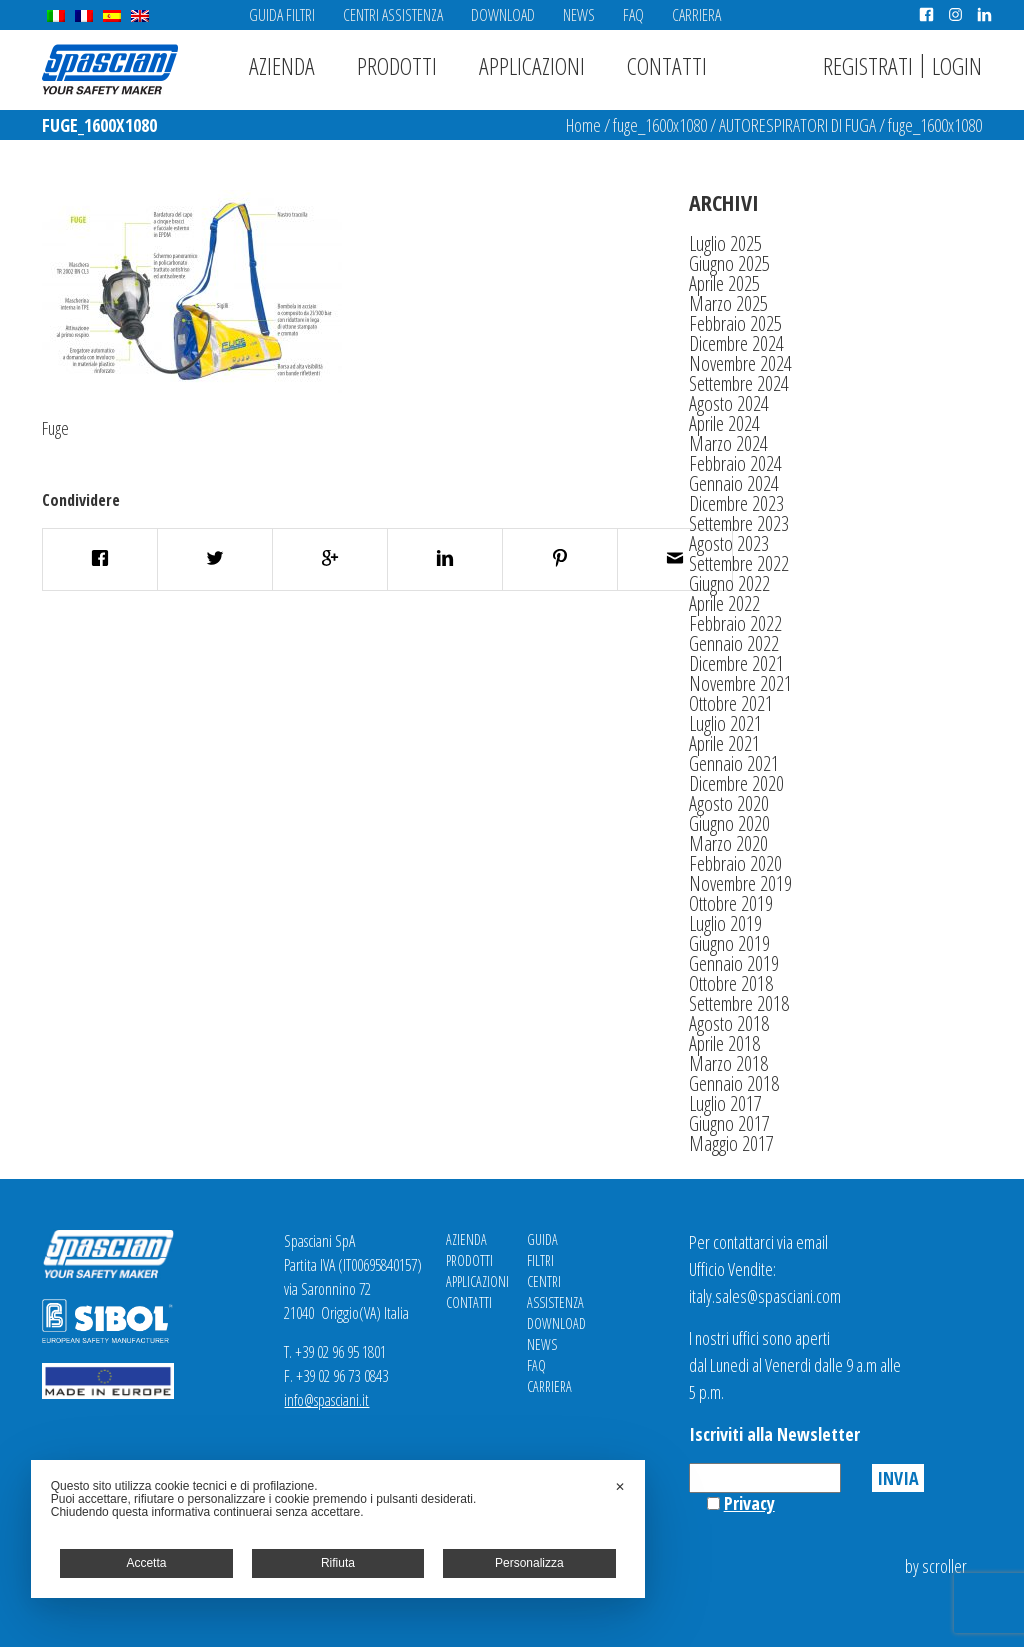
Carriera (696, 15)
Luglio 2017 (725, 1103)
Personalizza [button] (529, 1563)
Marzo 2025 (728, 303)
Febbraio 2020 (735, 863)
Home (583, 125)
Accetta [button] (146, 1563)
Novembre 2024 (740, 363)
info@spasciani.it (326, 1400)
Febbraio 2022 (735, 623)
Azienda (282, 65)
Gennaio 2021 (734, 763)
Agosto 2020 (729, 803)
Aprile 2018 (724, 1043)
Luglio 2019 (725, 923)
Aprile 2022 (724, 603)
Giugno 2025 (729, 263)
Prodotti (397, 65)
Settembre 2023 (739, 523)
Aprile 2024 (724, 423)
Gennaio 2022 (734, 643)
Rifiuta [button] (338, 1563)
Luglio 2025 (725, 243)
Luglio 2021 (725, 723)
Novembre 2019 (740, 883)
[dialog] (338, 1529)
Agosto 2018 (729, 1023)
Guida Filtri (282, 15)
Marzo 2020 (728, 843)
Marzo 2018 (728, 1063)
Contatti (667, 65)
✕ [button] (620, 1487)
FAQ (633, 15)
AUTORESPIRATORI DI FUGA (797, 125)
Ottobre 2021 (731, 703)
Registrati (868, 65)
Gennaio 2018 (734, 1083)
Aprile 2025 (724, 283)
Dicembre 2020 (736, 783)
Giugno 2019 (729, 943)
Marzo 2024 (728, 443)
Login (957, 65)
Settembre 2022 (739, 563)
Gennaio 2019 (734, 963)
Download (503, 15)
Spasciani (110, 69)
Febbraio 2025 (735, 323)
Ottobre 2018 (731, 983)
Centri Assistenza (393, 15)
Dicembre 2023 (736, 503)
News (579, 15)
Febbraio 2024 (735, 463)
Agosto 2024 (729, 403)
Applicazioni (532, 65)
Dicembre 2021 (736, 663)
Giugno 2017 (729, 1123)
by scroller (936, 1566)
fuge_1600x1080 (660, 125)
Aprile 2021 (724, 743)
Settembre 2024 (739, 383)
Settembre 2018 (739, 1003)
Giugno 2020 (729, 823)
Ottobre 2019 (731, 903)
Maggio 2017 (731, 1143)
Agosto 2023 (729, 543)
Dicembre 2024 (736, 343)
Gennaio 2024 (734, 483)
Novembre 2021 (740, 683)
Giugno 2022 (729, 583)
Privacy (749, 1503)
